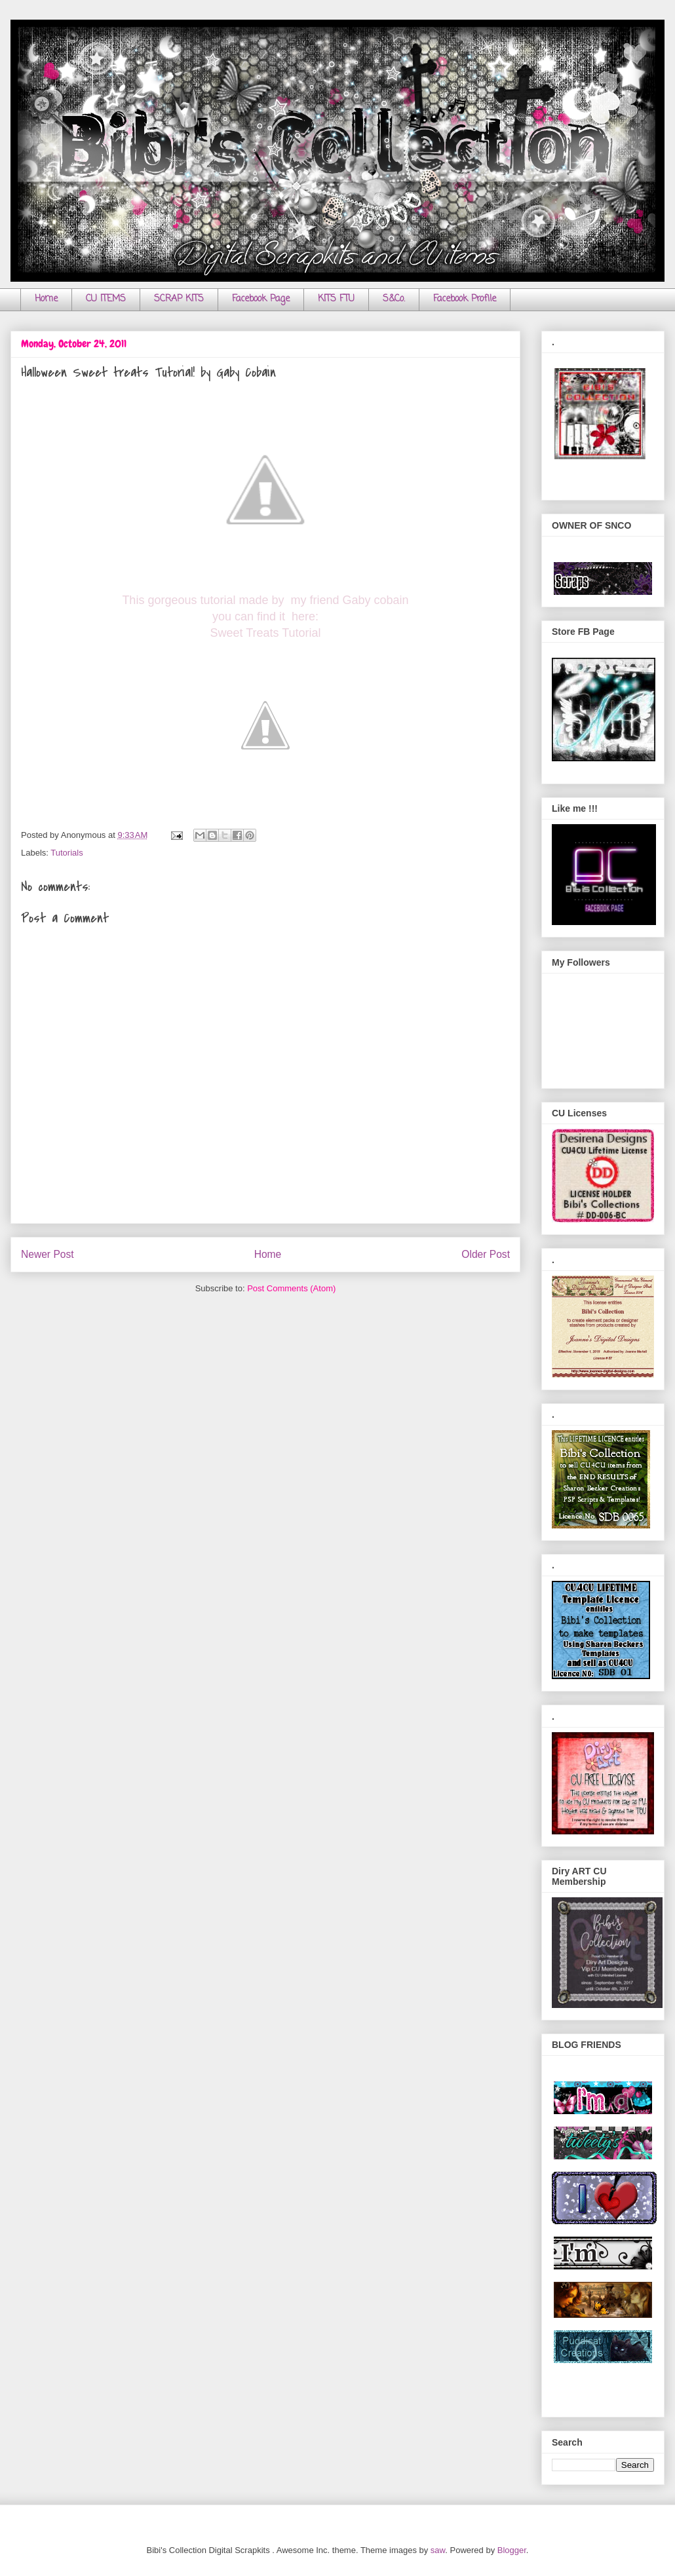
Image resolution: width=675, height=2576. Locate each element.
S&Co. (394, 299)
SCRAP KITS (179, 299)
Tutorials (66, 853)
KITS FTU (336, 299)
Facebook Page (261, 299)
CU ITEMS (106, 299)
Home (46, 299)
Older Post (485, 1254)
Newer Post (47, 1254)
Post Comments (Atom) (291, 1288)
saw (438, 2550)
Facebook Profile (464, 299)
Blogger (511, 2550)
